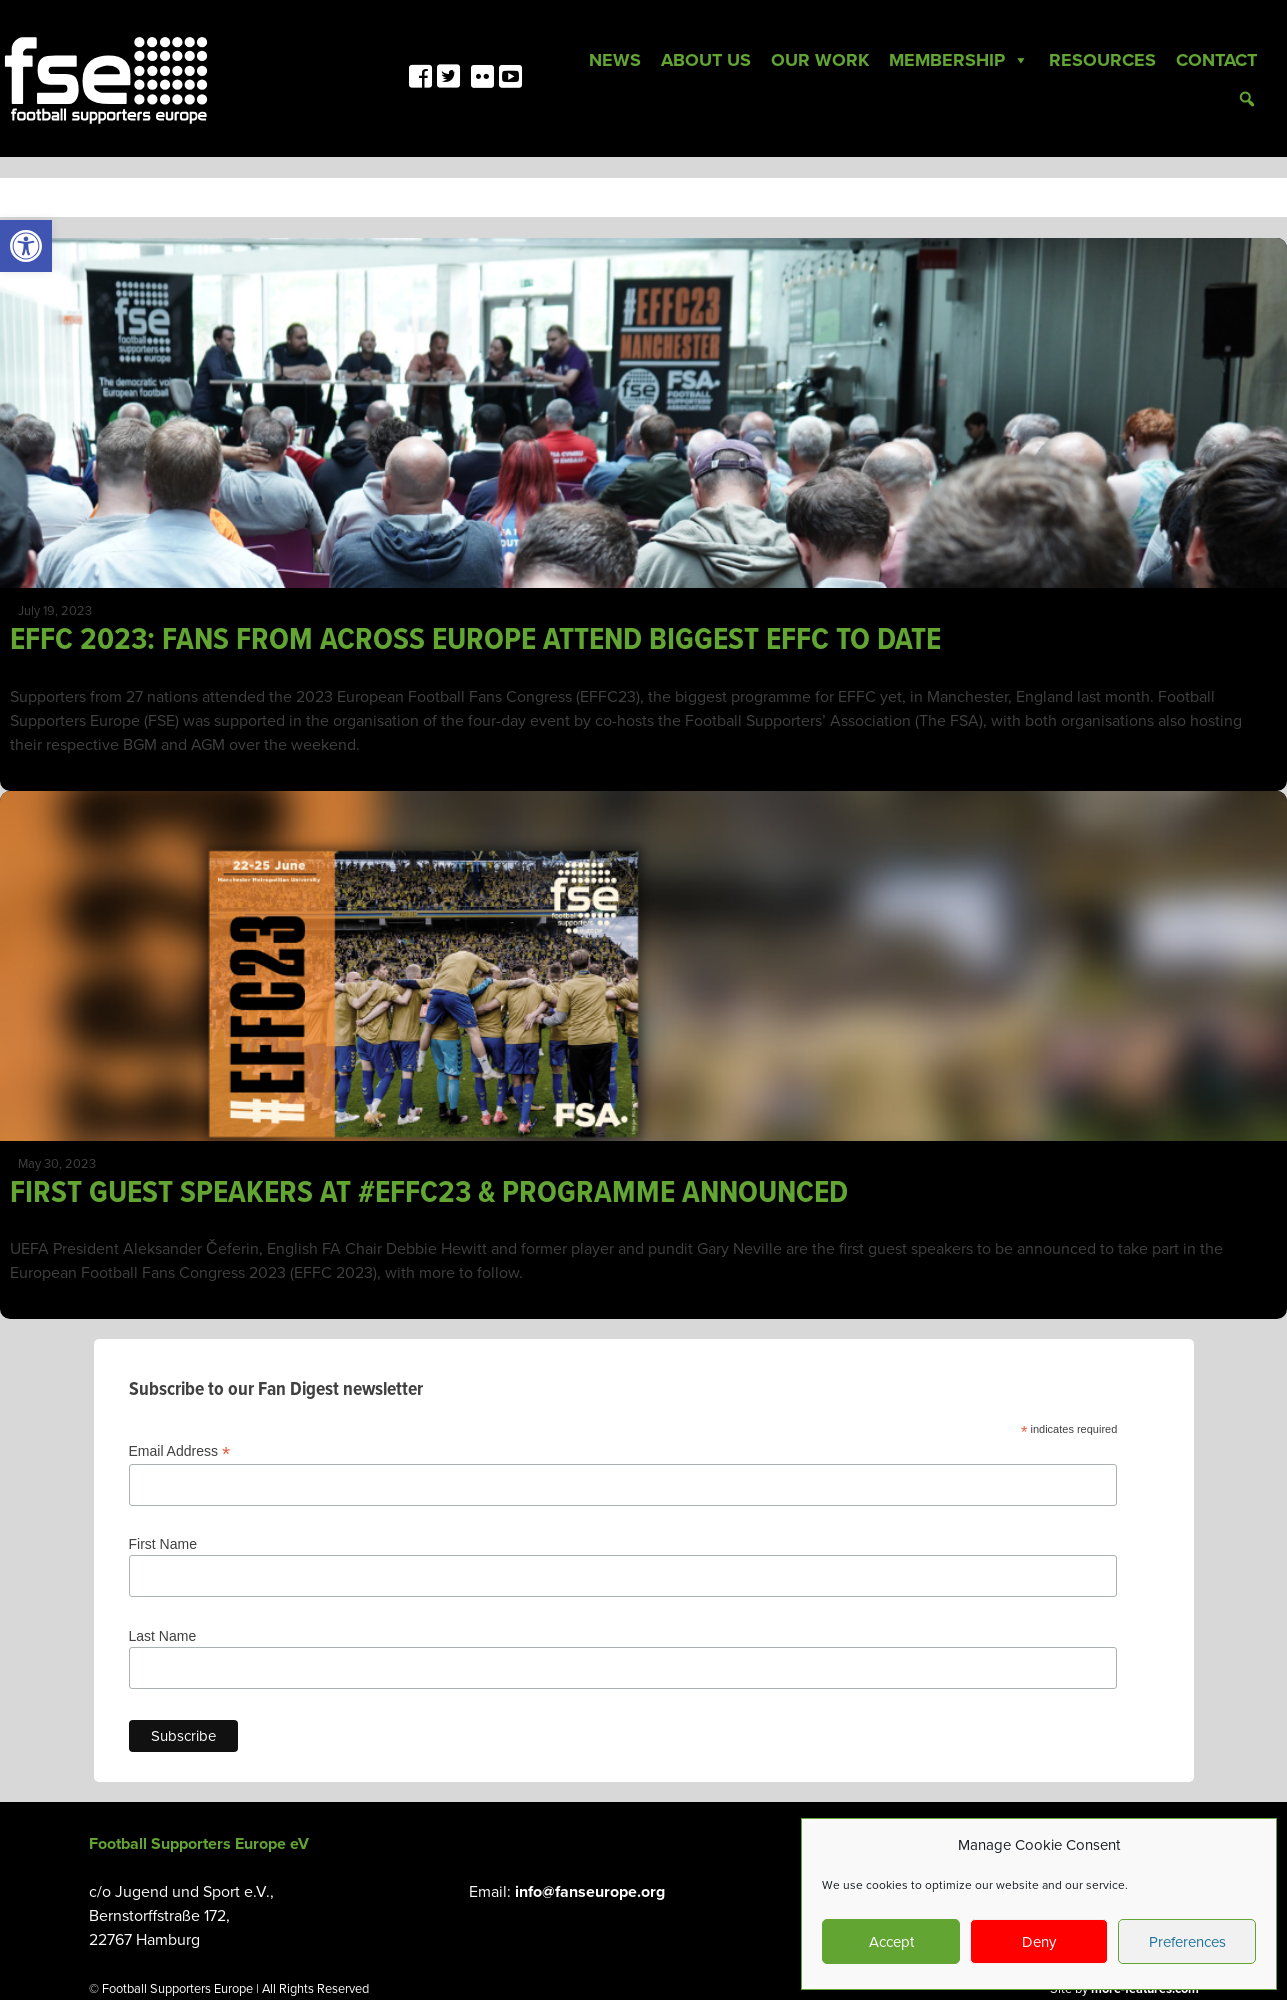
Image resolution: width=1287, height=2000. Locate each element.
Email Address (180, 1451)
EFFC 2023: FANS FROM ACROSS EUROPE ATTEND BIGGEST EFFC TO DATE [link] (475, 640)
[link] (26, 246)
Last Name (163, 1636)
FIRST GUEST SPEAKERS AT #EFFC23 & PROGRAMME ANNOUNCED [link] (432, 1193)
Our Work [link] (820, 60)
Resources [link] (1102, 60)
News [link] (615, 60)
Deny (1039, 1942)
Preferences (1187, 1942)
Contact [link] (1216, 60)
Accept (891, 1942)
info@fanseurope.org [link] (590, 1892)
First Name (163, 1544)
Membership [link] (959, 60)
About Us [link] (706, 60)
